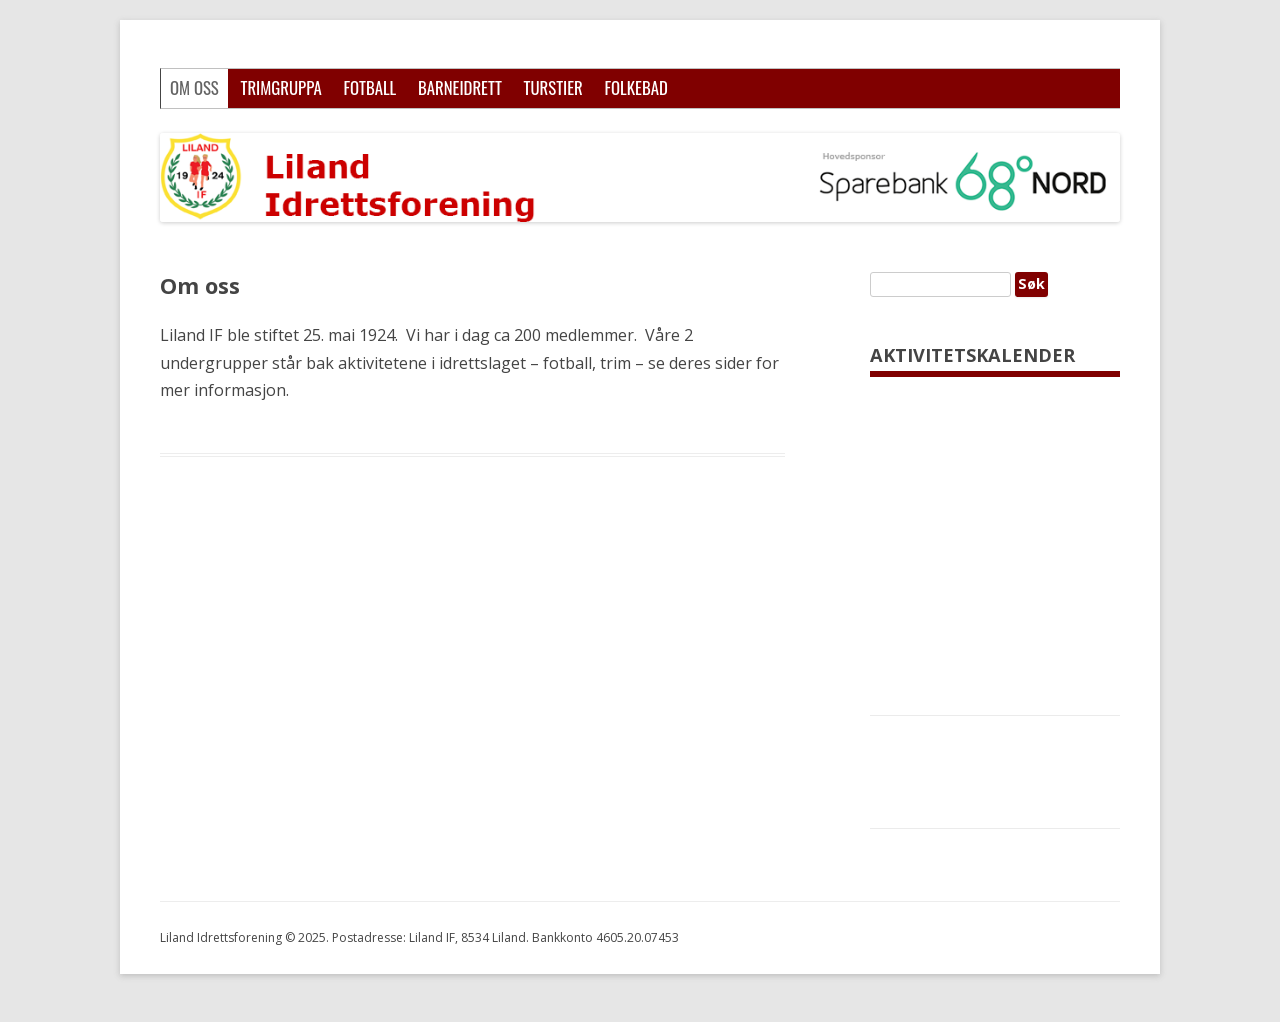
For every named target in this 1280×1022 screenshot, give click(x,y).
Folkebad (635, 87)
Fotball (369, 87)
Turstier (553, 87)
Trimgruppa (280, 87)
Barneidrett (460, 87)
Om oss (194, 87)
